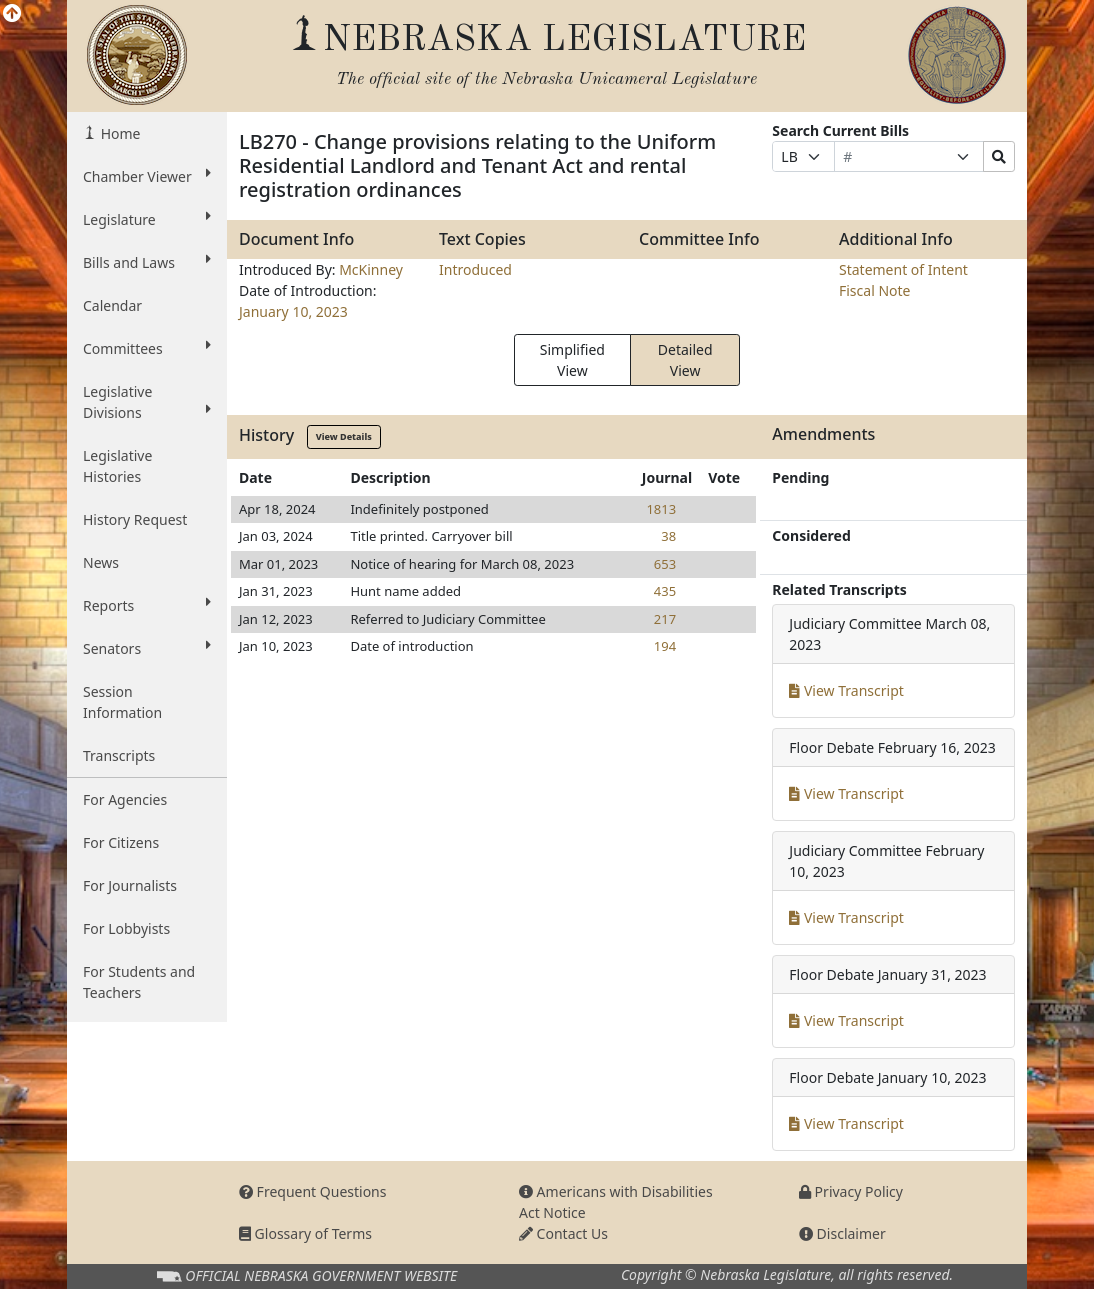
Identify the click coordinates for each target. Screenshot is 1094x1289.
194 (665, 646)
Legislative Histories (117, 466)
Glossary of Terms (305, 1233)
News (101, 562)
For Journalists (130, 885)
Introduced (475, 269)
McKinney (371, 269)
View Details (344, 436)
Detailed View (685, 360)
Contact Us (563, 1233)
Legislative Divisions (147, 402)
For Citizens (121, 842)
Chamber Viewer (147, 176)
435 (665, 591)
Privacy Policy (851, 1191)
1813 (661, 509)
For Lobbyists (126, 928)
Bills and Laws (147, 262)
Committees (147, 348)
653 (665, 564)
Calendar (112, 305)
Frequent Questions (313, 1191)
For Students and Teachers (139, 982)
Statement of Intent (903, 269)
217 (665, 619)
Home (118, 133)
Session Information (122, 702)
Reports (147, 605)
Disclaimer (842, 1233)
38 (668, 536)
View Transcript (846, 690)
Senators (147, 648)
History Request (135, 519)
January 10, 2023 (293, 311)
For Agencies (125, 799)
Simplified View (572, 360)
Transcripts (119, 755)
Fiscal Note (874, 290)
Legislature (147, 219)
